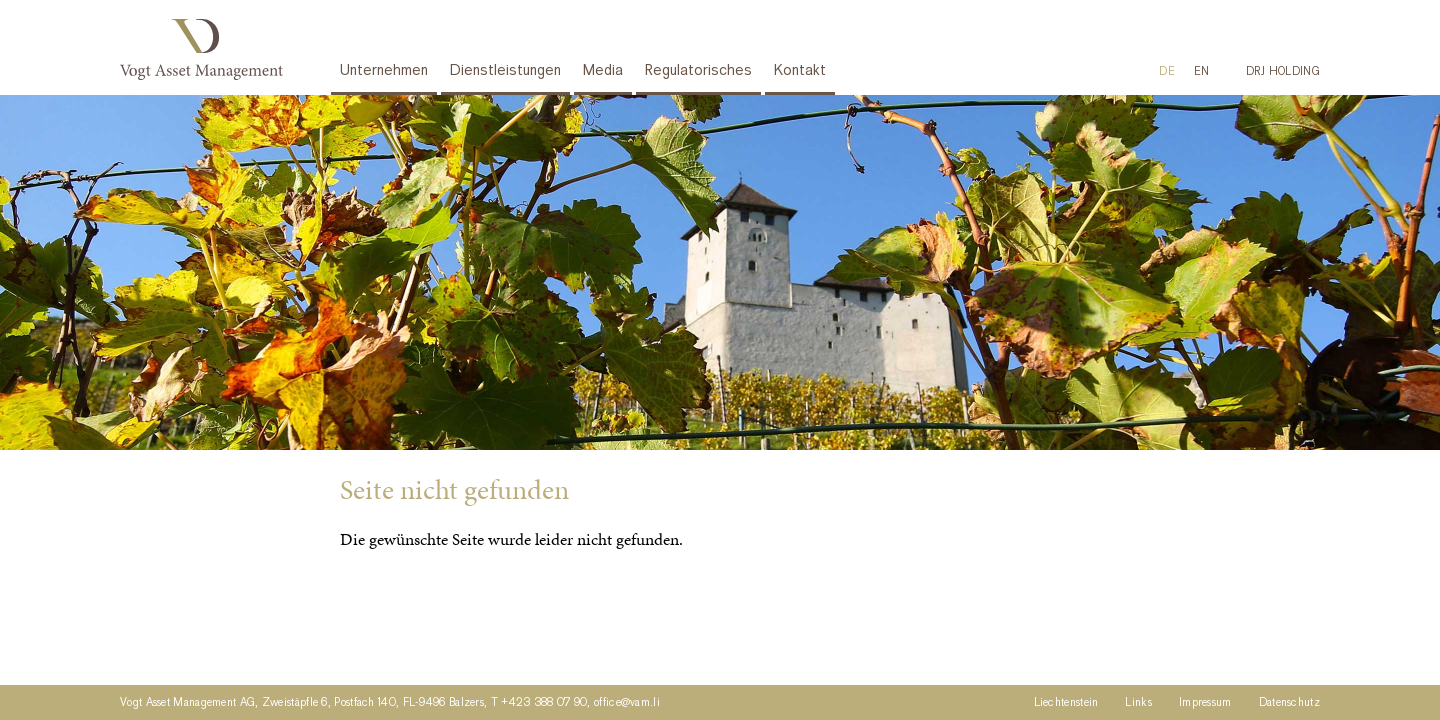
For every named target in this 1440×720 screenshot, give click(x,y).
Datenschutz (1289, 703)
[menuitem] (1167, 72)
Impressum (1205, 703)
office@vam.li (627, 703)
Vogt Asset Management (205, 49)
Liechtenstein (1066, 703)
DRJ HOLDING (1283, 72)
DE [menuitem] (1167, 72)
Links (1138, 703)
